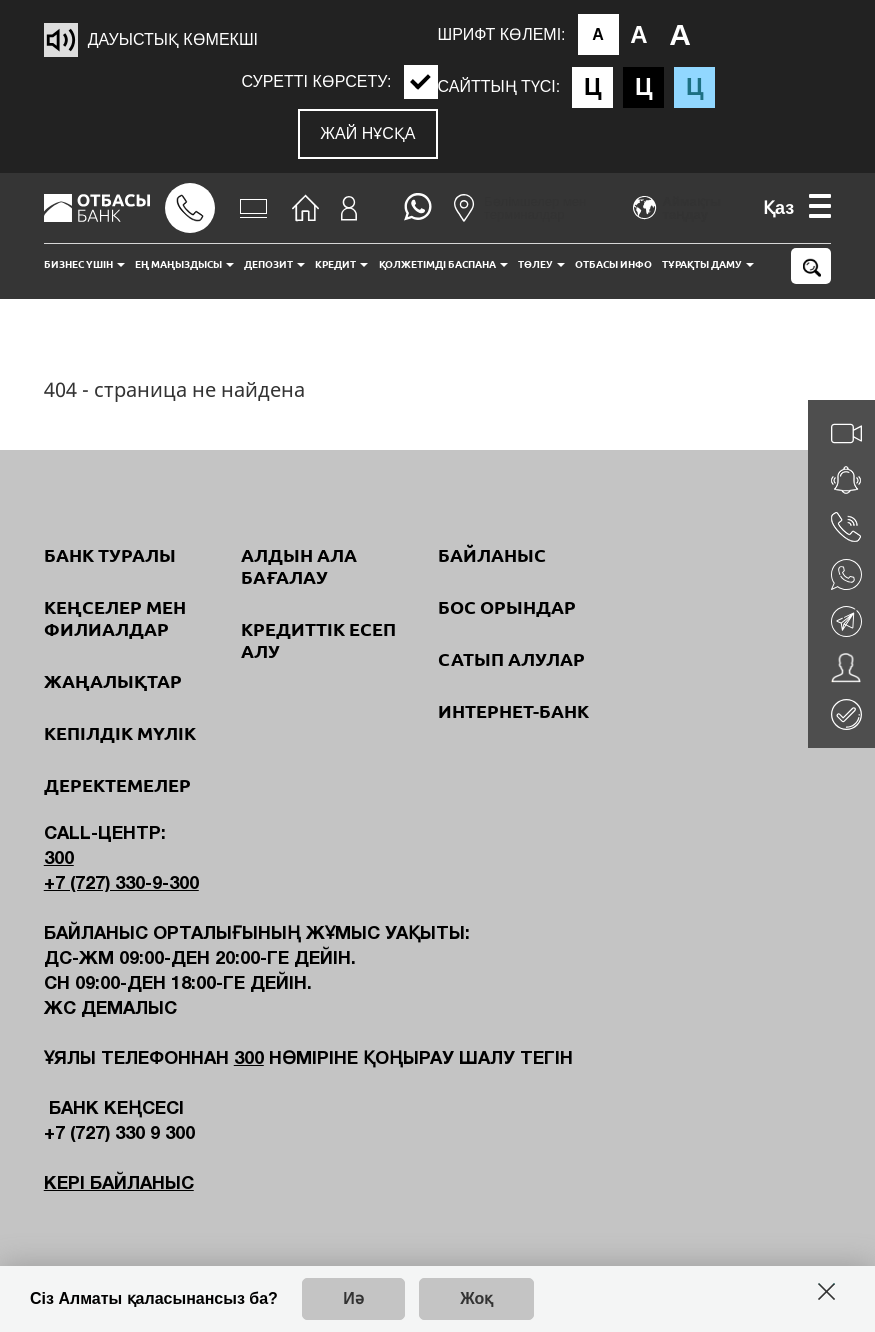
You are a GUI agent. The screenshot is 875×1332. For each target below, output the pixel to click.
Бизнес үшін (84, 264)
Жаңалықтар (113, 681)
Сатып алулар (511, 659)
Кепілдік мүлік (120, 733)
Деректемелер (117, 785)
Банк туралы (110, 555)
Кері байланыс (119, 1184)
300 (59, 859)
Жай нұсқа (367, 133)
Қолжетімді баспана (443, 264)
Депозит (274, 264)
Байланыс (492, 555)
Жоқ (476, 1298)
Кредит (341, 264)
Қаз (778, 208)
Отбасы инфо (613, 264)
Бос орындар (507, 607)
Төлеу (541, 264)
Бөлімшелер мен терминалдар (520, 208)
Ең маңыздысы (184, 264)
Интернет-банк (513, 711)
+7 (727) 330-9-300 (121, 884)
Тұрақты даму (708, 264)
